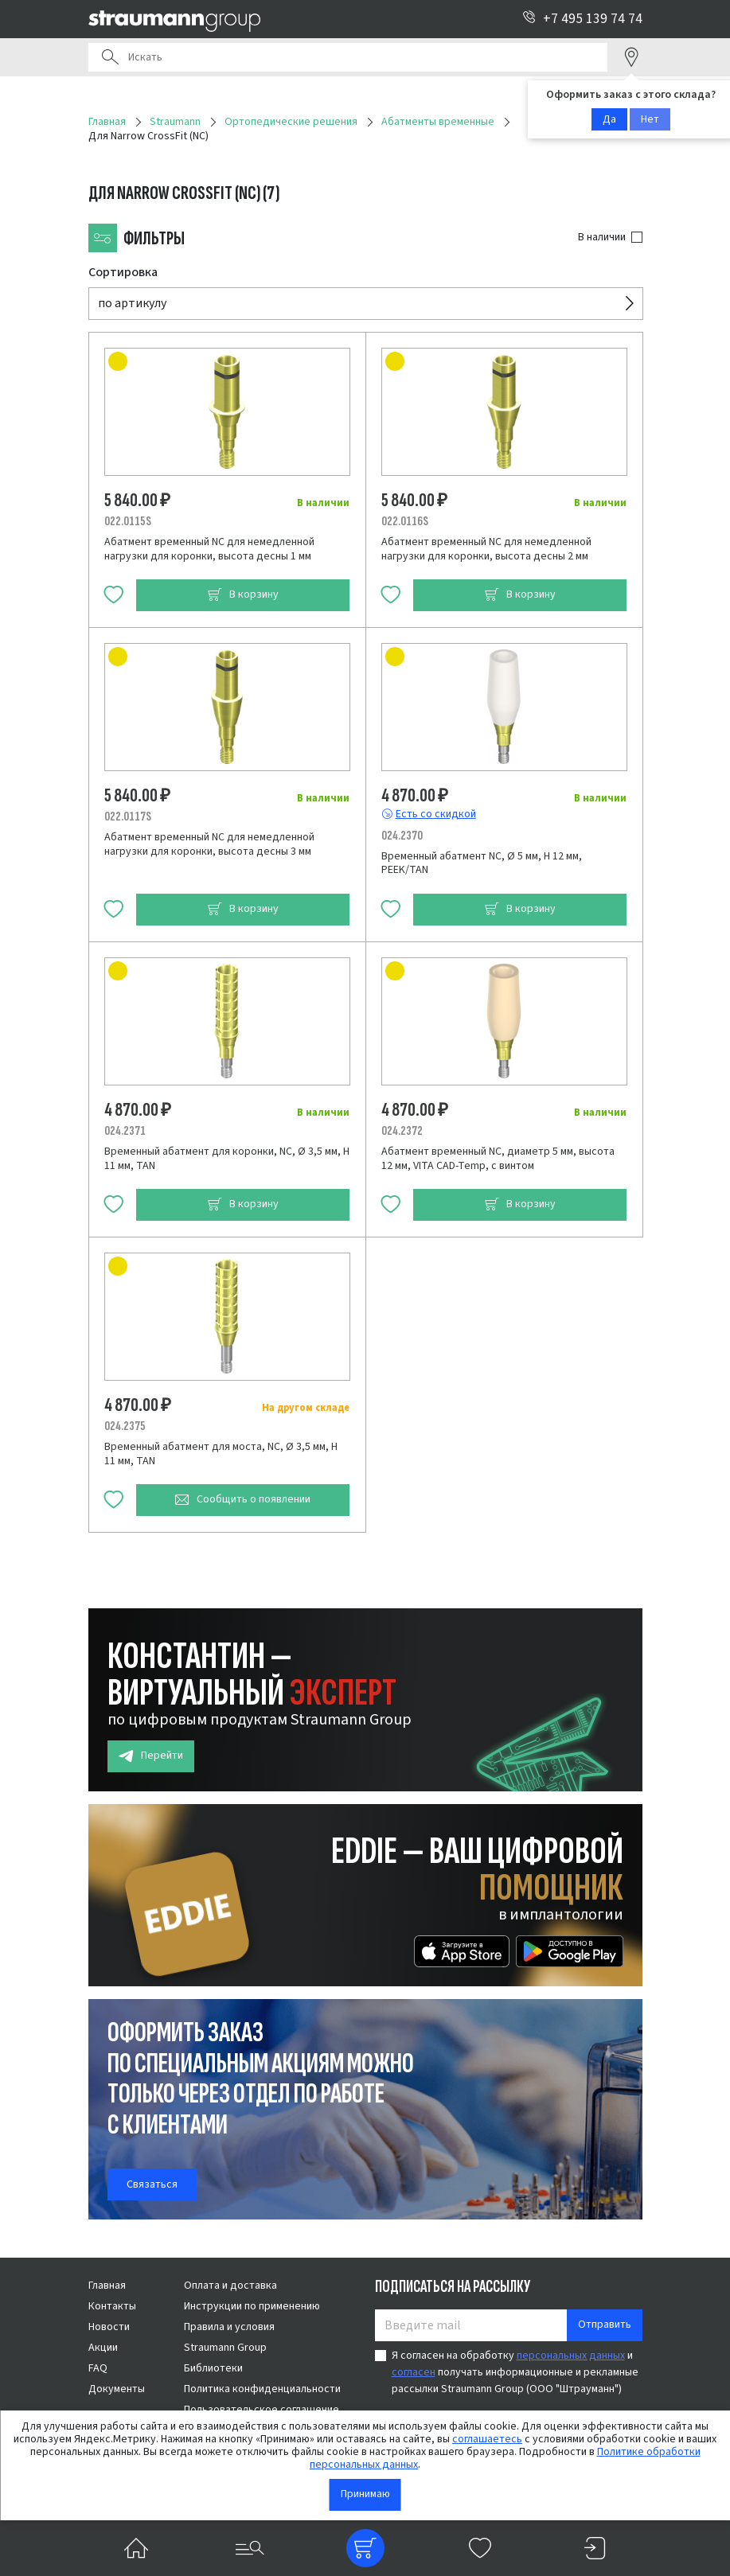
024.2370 (402, 836)
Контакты (112, 2306)
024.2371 (125, 1131)
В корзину (243, 595)
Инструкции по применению (252, 2306)
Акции (103, 2348)
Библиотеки (213, 2368)
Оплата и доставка (230, 2285)
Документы (116, 2389)
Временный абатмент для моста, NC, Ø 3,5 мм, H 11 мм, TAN (221, 1454)
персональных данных (571, 2356)
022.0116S (404, 521)
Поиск (109, 57)
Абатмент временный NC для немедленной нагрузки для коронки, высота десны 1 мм (209, 549)
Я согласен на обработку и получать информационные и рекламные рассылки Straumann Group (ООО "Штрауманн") (515, 2372)
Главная (107, 2285)
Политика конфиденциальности (262, 2389)
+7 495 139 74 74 (582, 19)
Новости (109, 2327)
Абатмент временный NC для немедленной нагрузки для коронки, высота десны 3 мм (209, 844)
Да (609, 119)
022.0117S (127, 816)
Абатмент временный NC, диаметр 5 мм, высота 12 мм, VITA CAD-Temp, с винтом (498, 1159)
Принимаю (365, 2494)
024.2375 (125, 1426)
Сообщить (242, 1499)
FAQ (97, 2368)
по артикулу (132, 303)
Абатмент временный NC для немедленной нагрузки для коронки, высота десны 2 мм (486, 549)
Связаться (152, 2184)
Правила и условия (229, 2327)
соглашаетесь (487, 2439)
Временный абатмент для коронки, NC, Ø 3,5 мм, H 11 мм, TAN (226, 1159)
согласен (413, 2372)
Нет (650, 119)
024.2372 (402, 1131)
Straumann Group (225, 2348)
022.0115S (127, 521)
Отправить (604, 2324)
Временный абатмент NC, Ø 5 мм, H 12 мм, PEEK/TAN (481, 863)
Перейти (151, 1756)
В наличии (602, 237)
